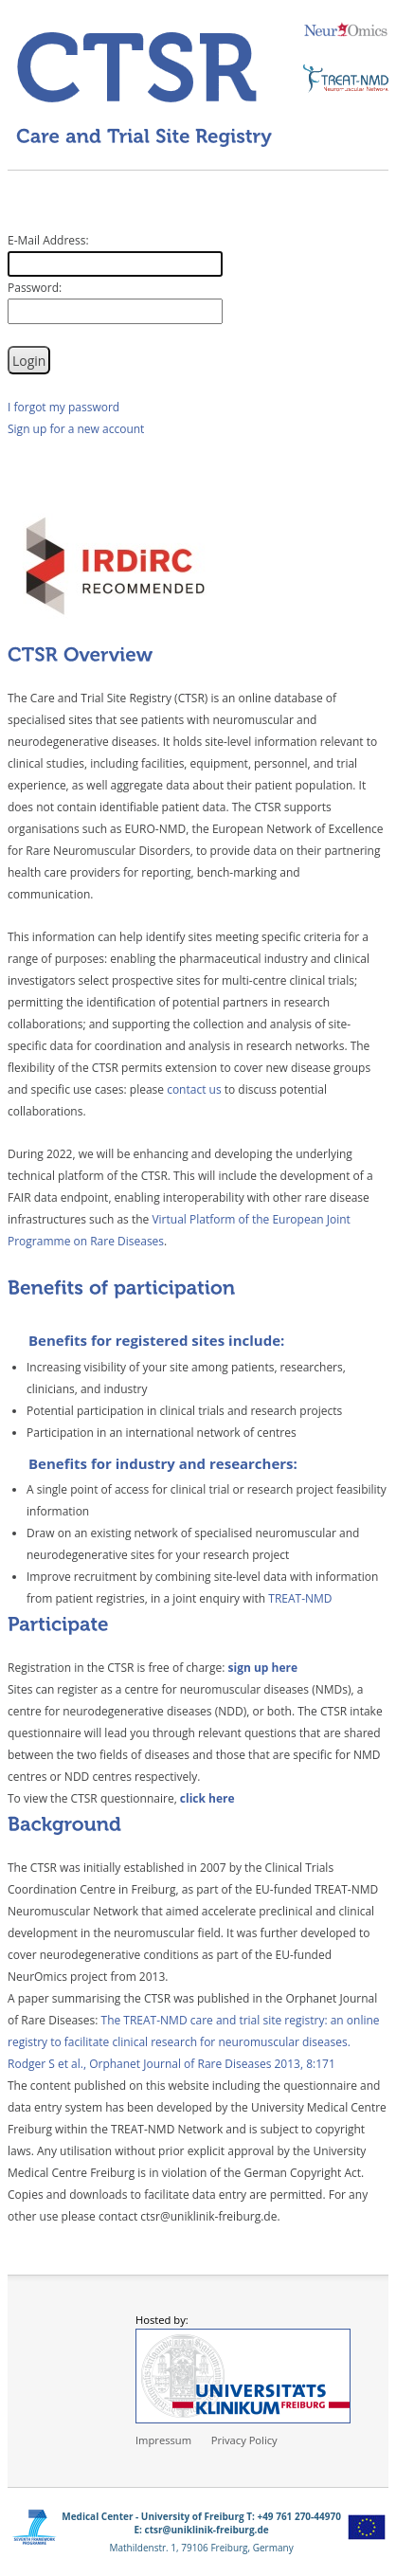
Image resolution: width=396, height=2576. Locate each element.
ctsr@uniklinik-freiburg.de (207, 2529)
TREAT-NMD (300, 1598)
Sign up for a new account (76, 429)
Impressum (163, 2440)
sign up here (263, 1668)
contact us (194, 1089)
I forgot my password (63, 407)
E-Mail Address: (48, 240)
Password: (35, 288)
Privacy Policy (244, 2440)
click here (207, 1798)
